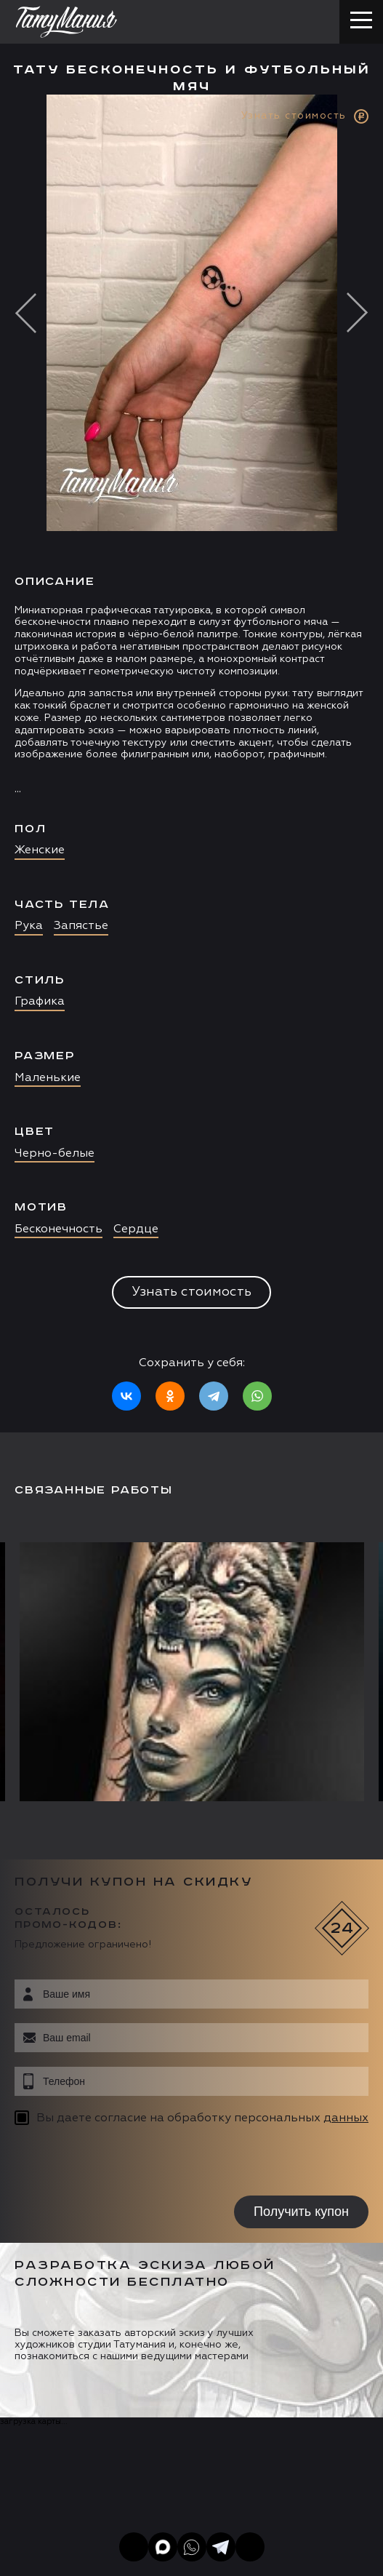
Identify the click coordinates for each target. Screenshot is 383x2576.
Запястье (81, 926)
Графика (40, 1002)
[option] (191, 763)
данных (345, 2118)
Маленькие (48, 1078)
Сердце (135, 1229)
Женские (40, 850)
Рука (29, 926)
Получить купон (301, 2211)
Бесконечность (58, 1229)
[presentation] (107, 2163)
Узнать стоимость (191, 1292)
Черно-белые (54, 1154)
